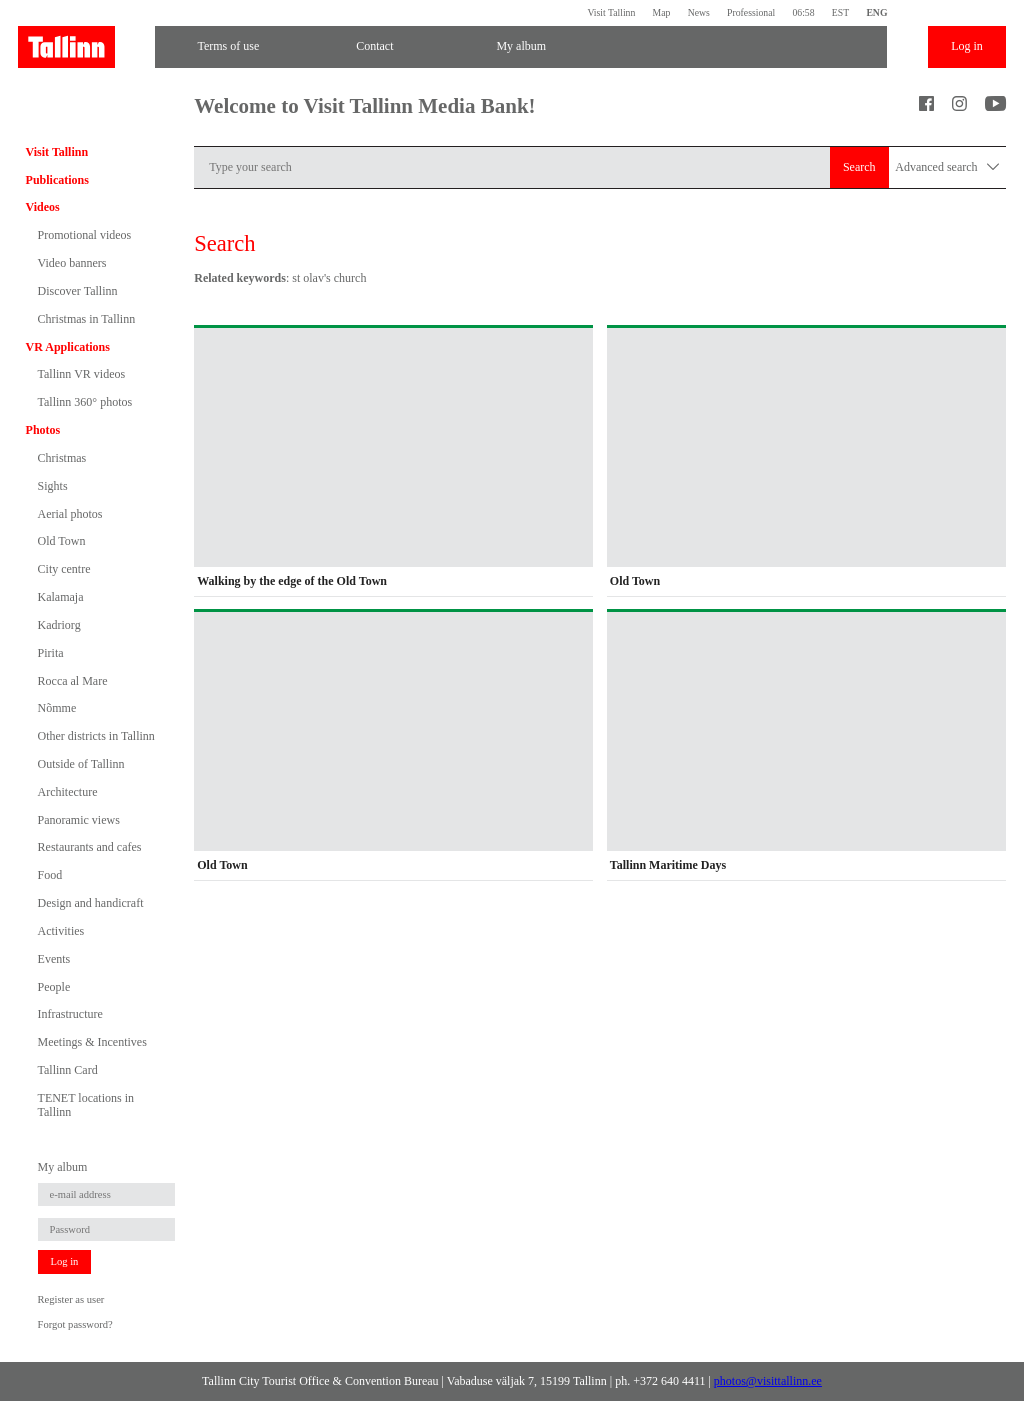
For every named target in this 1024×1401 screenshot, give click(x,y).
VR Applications (68, 347)
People (54, 987)
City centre (64, 569)
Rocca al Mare (73, 681)
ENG (876, 12)
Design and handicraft (91, 903)
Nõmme (57, 708)
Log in (967, 46)
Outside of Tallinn (81, 764)
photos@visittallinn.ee (768, 1381)
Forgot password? (75, 1324)
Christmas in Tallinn (87, 319)
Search (859, 167)
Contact (374, 46)
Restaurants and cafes (90, 847)
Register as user (71, 1299)
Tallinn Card (68, 1070)
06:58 (803, 12)
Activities (61, 931)
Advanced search (947, 167)
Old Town (62, 541)
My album (521, 46)
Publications (57, 180)
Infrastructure (70, 1014)
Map (662, 12)
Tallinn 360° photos (85, 402)
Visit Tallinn (611, 12)
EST (840, 12)
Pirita (51, 653)
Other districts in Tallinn (96, 736)
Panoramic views (79, 820)
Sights (53, 486)
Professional (751, 12)
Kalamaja (61, 597)
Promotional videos (85, 235)
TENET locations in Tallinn (86, 1105)
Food (50, 875)
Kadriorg (59, 625)
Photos (43, 430)
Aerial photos (70, 514)
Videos (43, 207)
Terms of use (228, 46)
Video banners (72, 263)
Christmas (62, 458)
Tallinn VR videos (82, 374)
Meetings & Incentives (92, 1042)
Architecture (68, 792)
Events (54, 959)
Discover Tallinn (78, 291)
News (699, 12)
